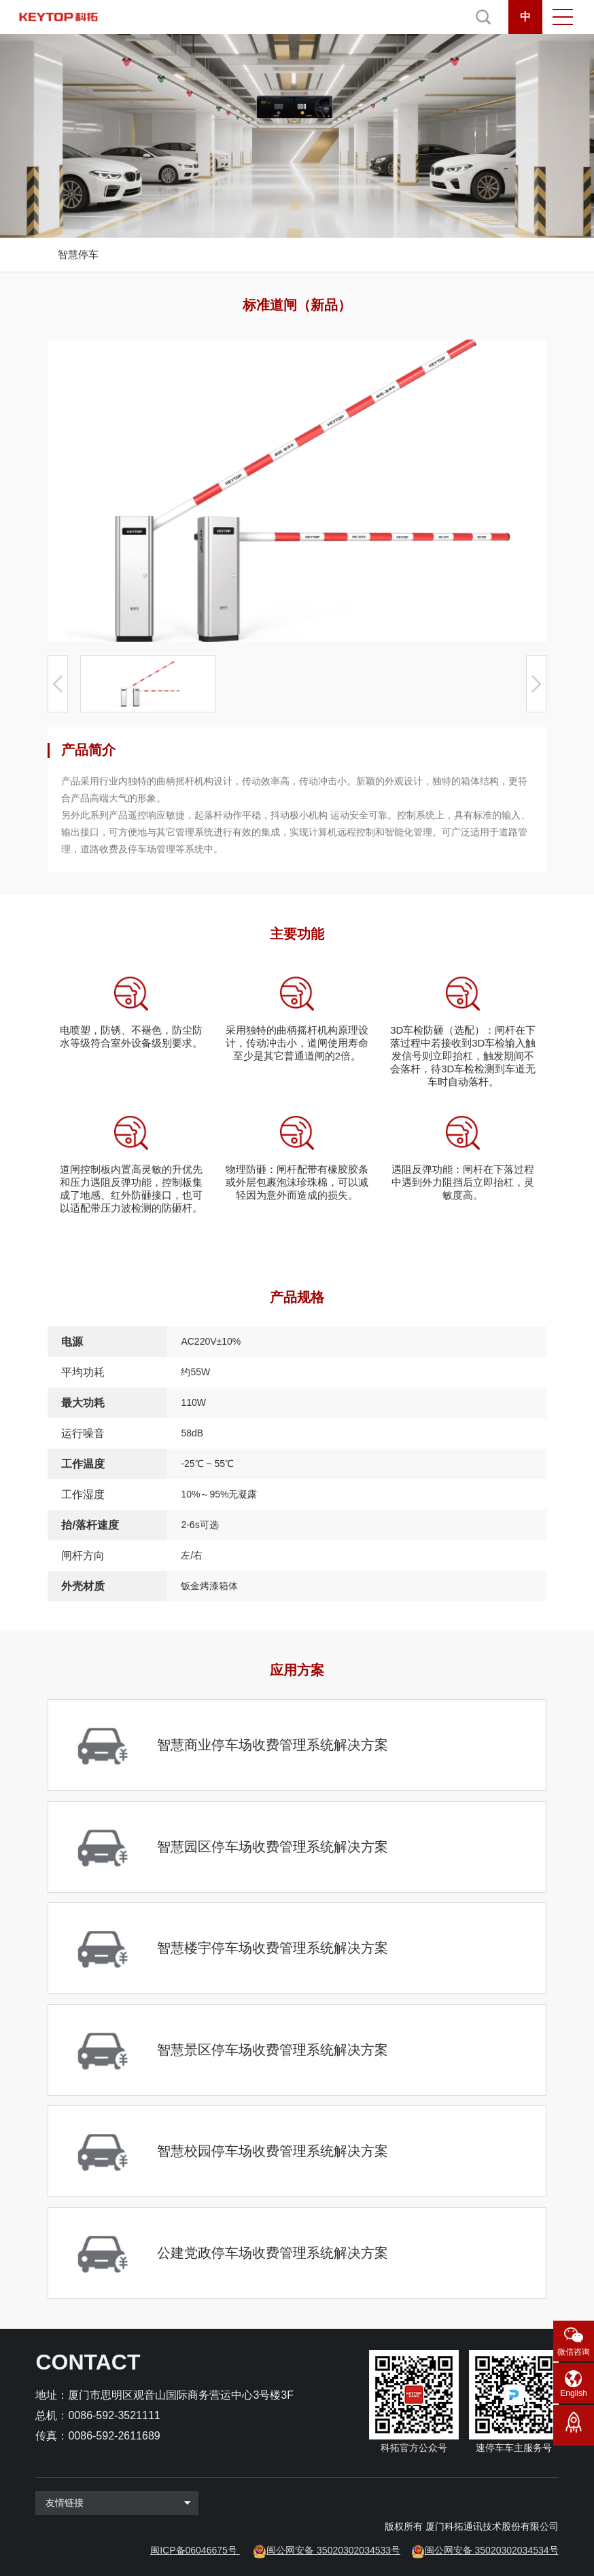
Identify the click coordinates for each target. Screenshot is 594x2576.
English (573, 2393)
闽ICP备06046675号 (193, 2550)
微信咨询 (573, 2352)
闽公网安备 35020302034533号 (333, 2550)
